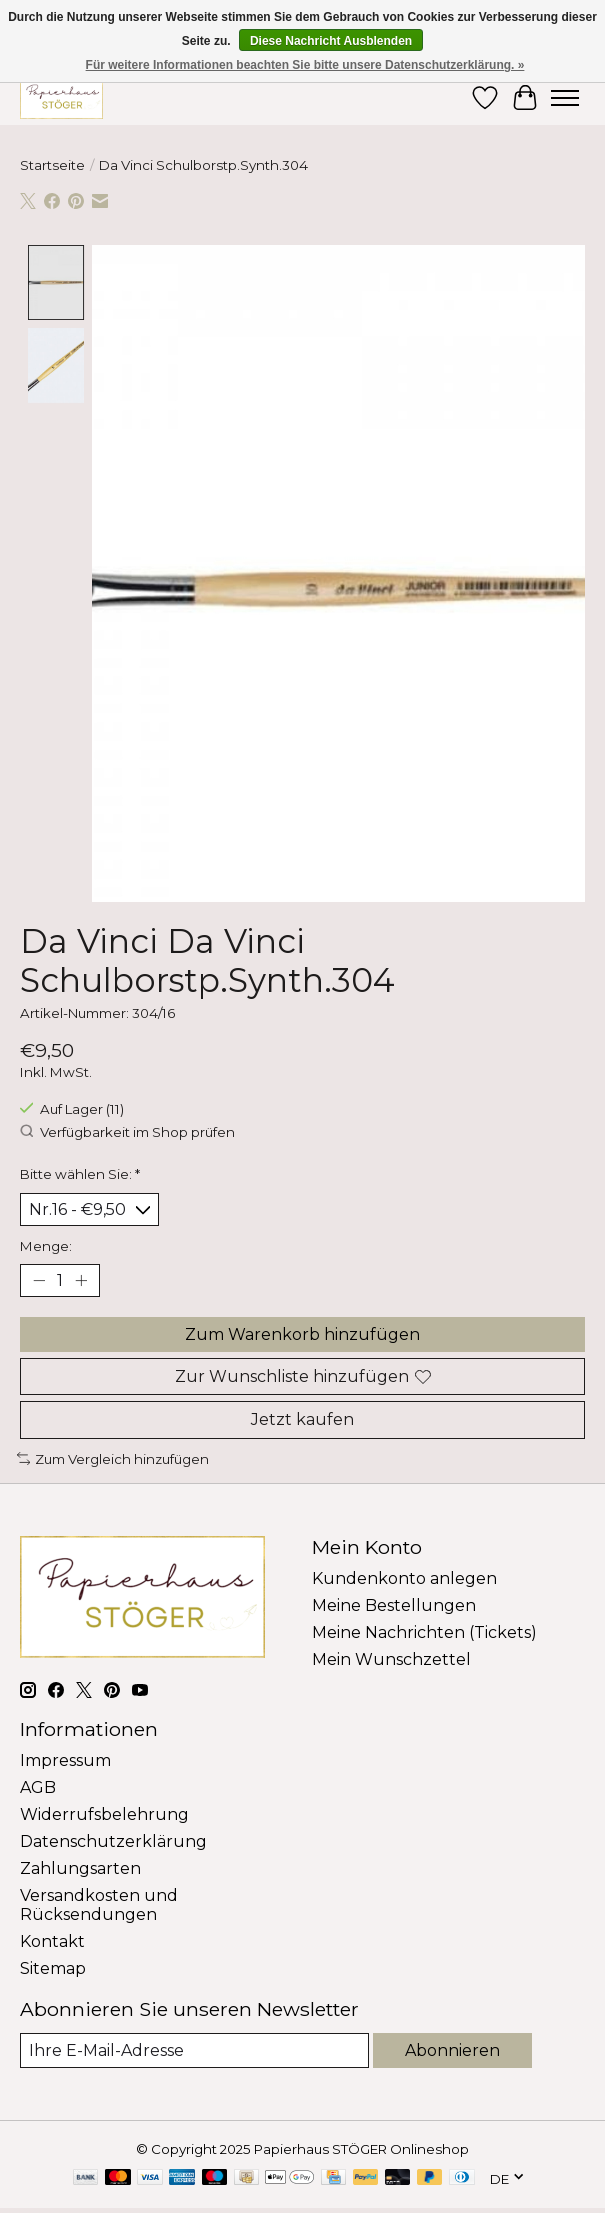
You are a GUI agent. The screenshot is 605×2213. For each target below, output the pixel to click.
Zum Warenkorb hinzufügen (302, 1333)
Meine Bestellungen (394, 1604)
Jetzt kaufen (302, 1419)
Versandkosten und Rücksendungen (99, 1904)
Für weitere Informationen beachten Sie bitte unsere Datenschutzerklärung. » (305, 65)
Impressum (65, 1759)
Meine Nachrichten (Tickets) (424, 1631)
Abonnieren (452, 2049)
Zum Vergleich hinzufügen (113, 1458)
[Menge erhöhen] (81, 1280)
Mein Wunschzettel (391, 1658)
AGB (38, 1786)
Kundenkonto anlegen (404, 1577)
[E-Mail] (194, 2049)
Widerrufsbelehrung (104, 1813)
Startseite (52, 165)
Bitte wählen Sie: (80, 1173)
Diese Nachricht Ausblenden (331, 41)
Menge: (46, 1245)
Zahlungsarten (80, 1867)
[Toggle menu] (565, 98)
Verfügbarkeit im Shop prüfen (127, 1131)
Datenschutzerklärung (113, 1840)
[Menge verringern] (39, 1280)
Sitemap (53, 1967)
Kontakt (52, 1940)
